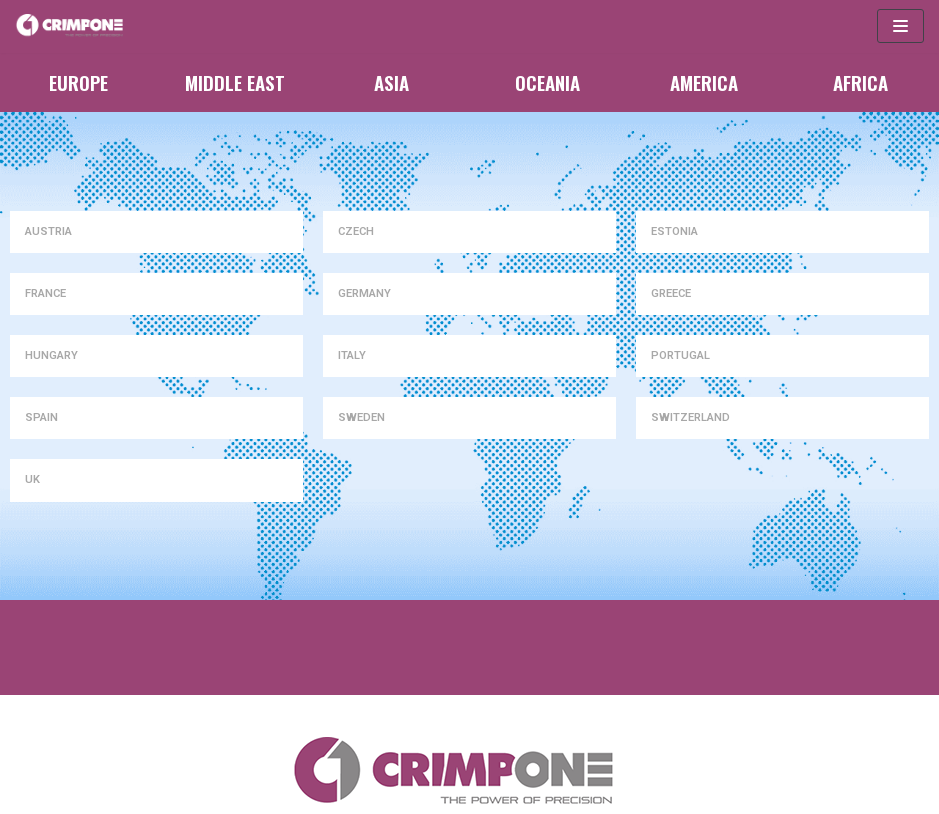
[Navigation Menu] (900, 26)
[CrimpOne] (75, 26)
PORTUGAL (680, 355)
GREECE (671, 293)
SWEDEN (361, 417)
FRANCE (45, 293)
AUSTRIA (48, 231)
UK (32, 479)
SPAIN (41, 417)
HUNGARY (51, 355)
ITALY (352, 355)
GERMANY (364, 293)
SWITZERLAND (690, 417)
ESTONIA (674, 231)
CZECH (356, 231)
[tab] (156, 232)
